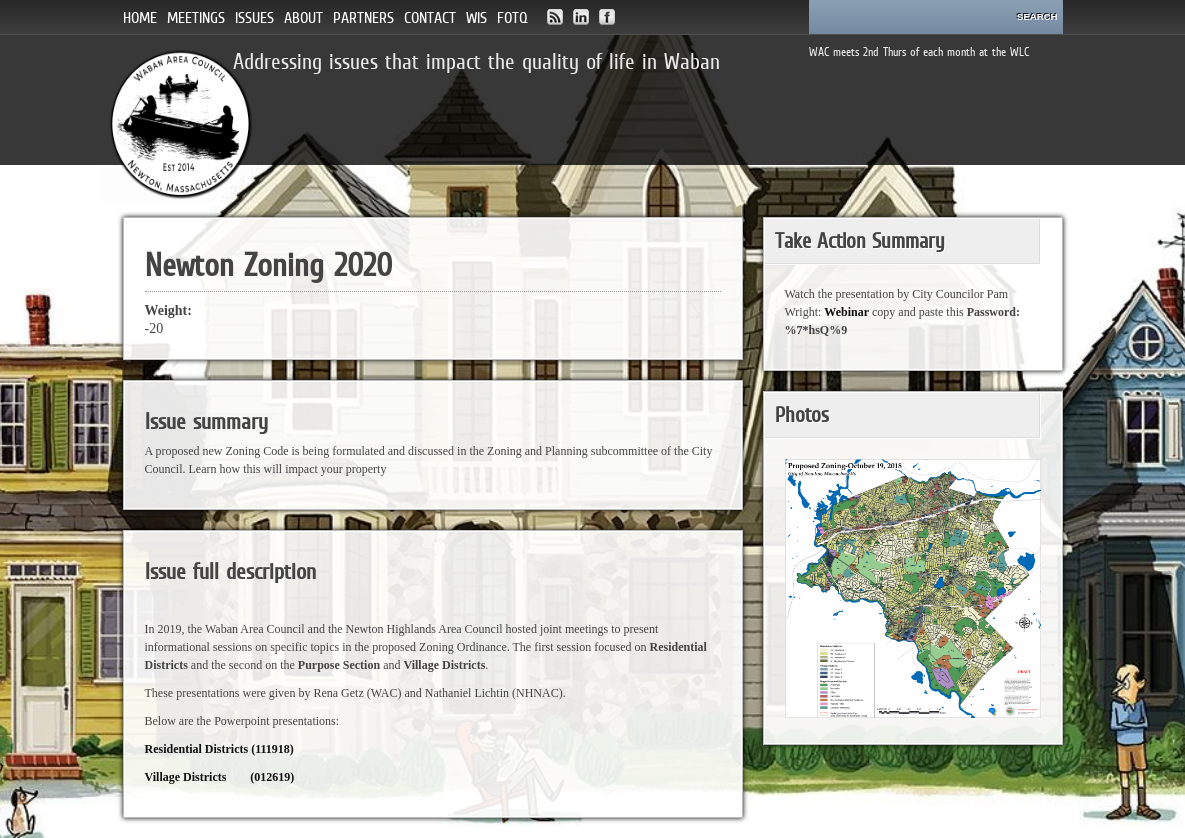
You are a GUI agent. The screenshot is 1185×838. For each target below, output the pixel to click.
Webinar (846, 312)
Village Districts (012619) (220, 777)
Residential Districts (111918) (219, 749)
